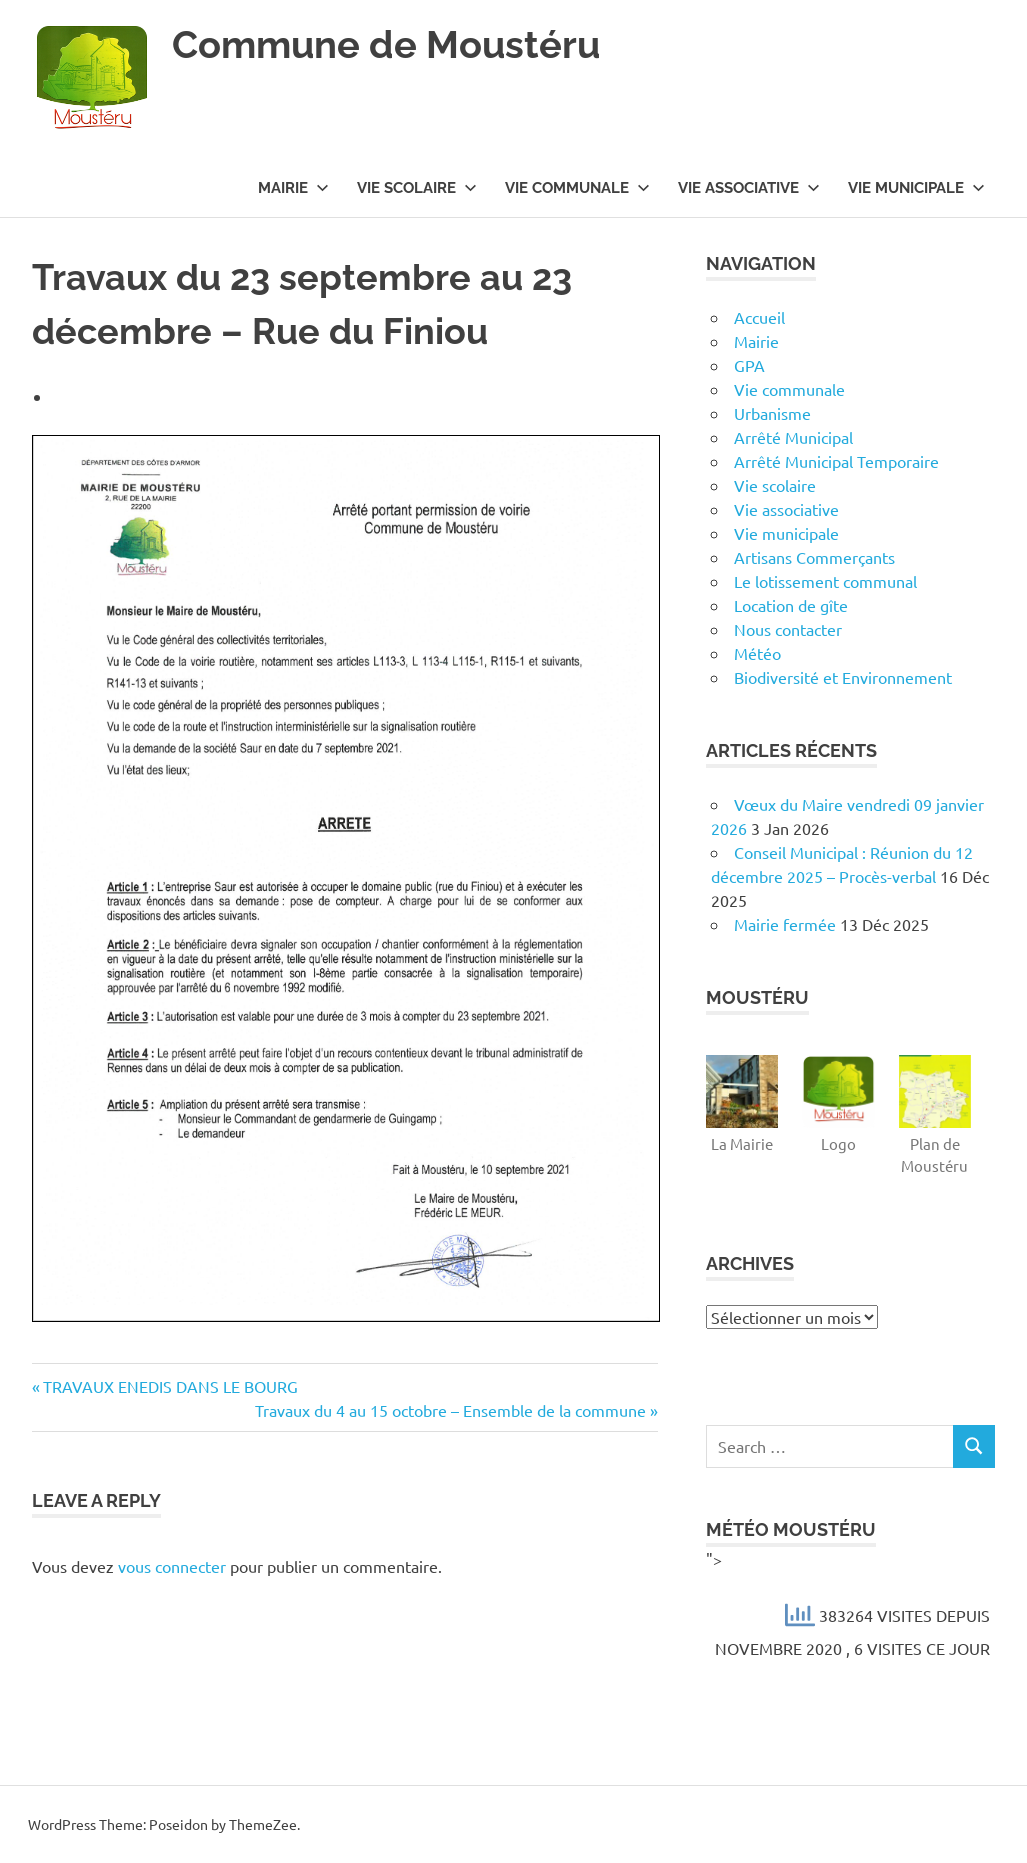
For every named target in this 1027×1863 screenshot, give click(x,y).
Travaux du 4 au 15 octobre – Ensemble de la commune (450, 1410)
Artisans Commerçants (814, 557)
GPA (749, 365)
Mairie (293, 188)
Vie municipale (916, 188)
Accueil (759, 317)
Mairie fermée (785, 924)
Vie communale (577, 188)
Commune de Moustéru (386, 44)
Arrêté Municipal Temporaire (836, 461)
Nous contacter (788, 629)
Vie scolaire (417, 188)
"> (850, 1607)
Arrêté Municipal (793, 437)
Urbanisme (772, 413)
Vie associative (749, 188)
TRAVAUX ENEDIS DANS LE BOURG (170, 1386)
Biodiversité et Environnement (843, 677)
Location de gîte (791, 605)
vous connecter (172, 1566)
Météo (757, 653)
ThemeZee (263, 1824)
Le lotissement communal (825, 581)
